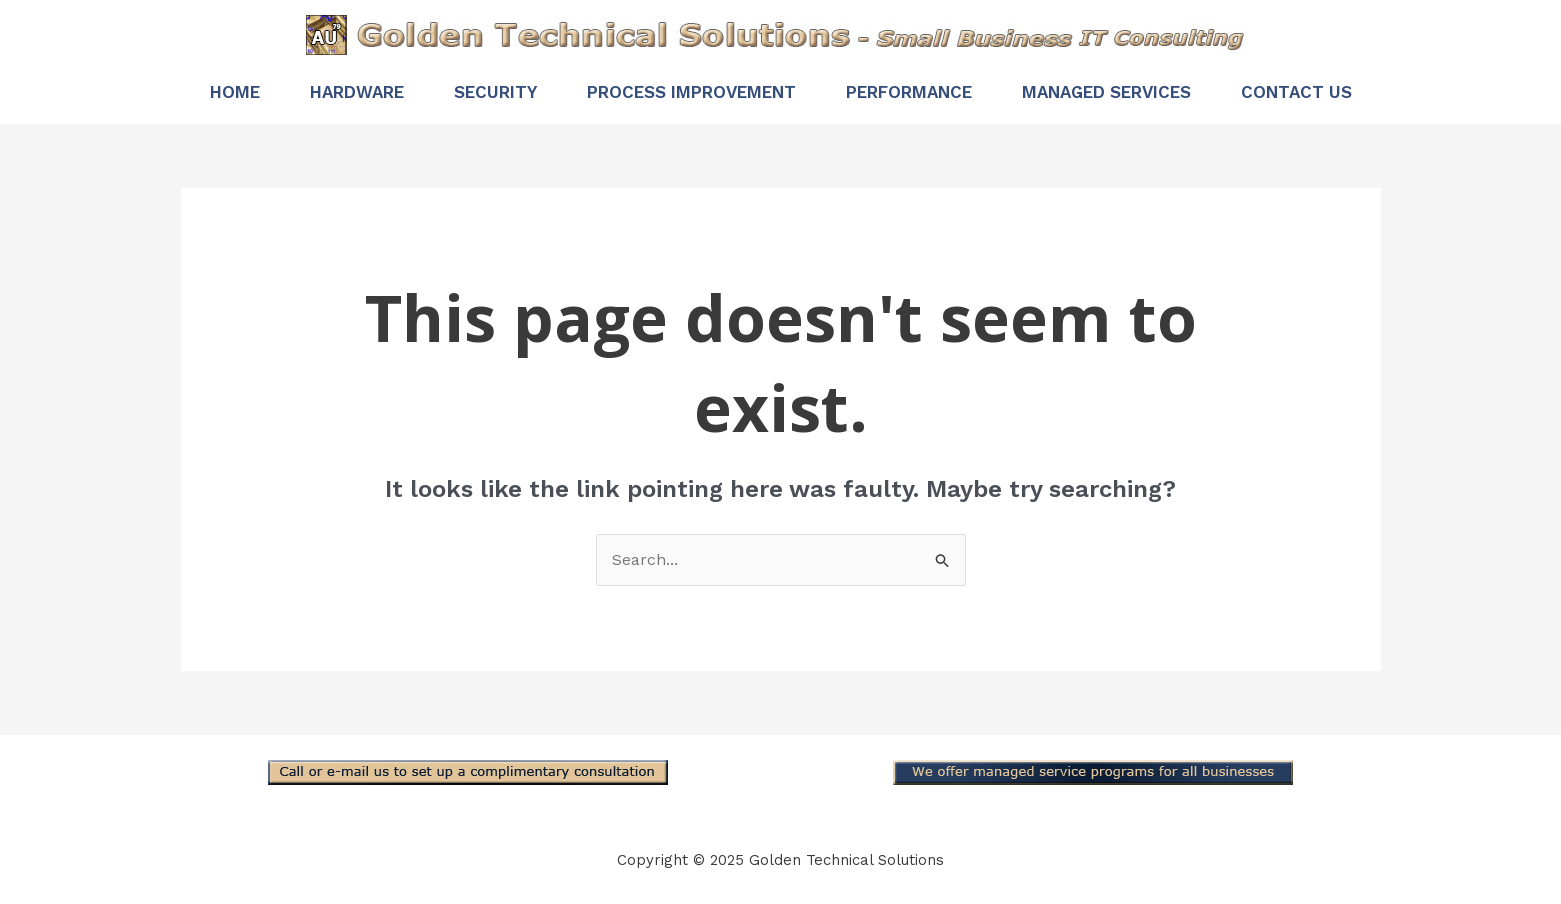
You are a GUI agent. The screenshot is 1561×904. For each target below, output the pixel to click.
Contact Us (1296, 92)
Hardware (357, 92)
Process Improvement (691, 92)
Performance (909, 92)
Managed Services (1106, 92)
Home (235, 92)
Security (495, 92)
